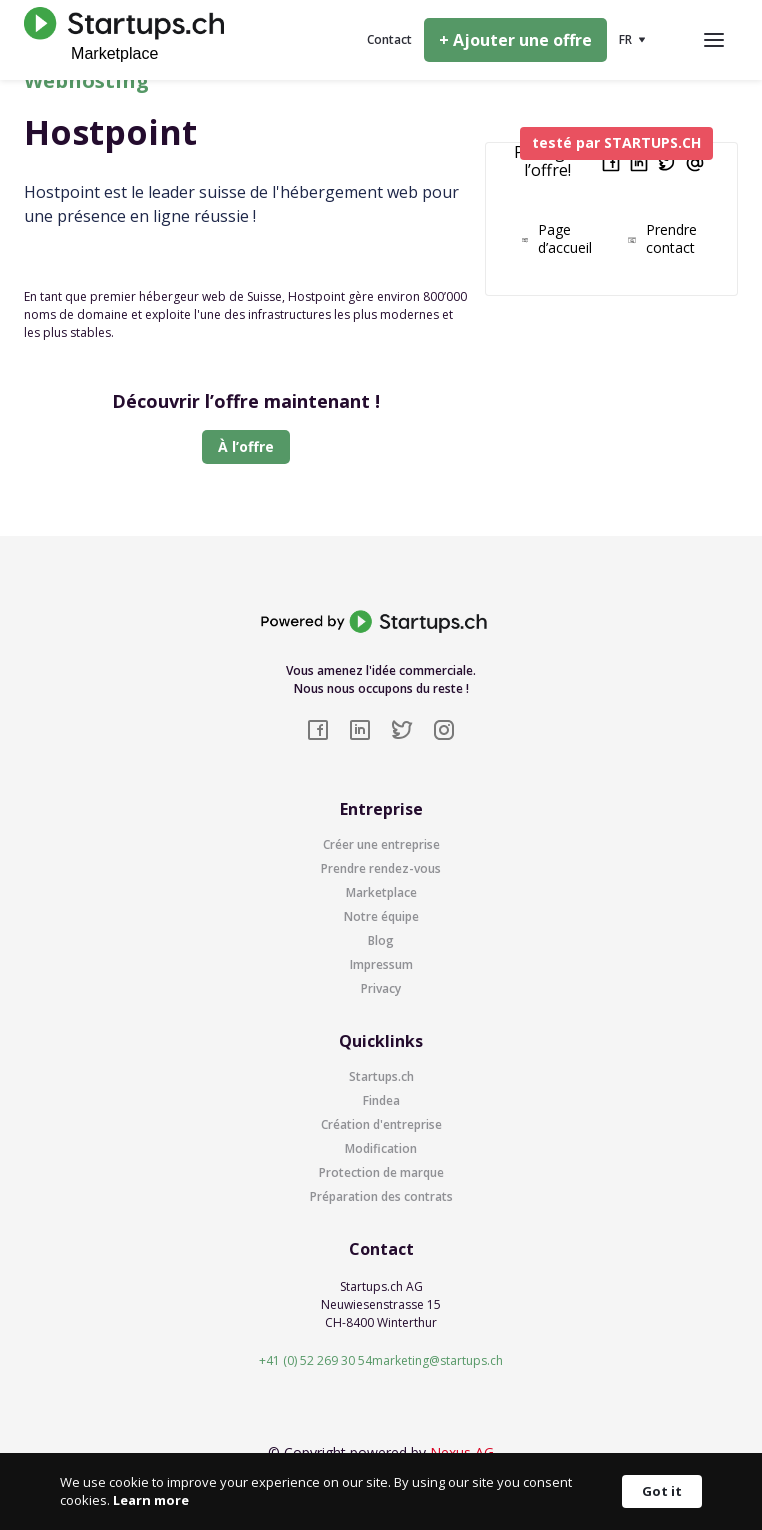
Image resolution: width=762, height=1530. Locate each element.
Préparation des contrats (381, 1196)
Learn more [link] (151, 1500)
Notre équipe (381, 916)
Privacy (381, 988)
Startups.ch (381, 1076)
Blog (381, 940)
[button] (632, 40)
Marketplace (381, 892)
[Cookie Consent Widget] (381, 1491)
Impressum (381, 964)
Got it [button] (662, 1491)
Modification (381, 1148)
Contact (389, 39)
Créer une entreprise (381, 844)
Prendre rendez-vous (381, 868)
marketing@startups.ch (437, 1360)
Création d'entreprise (381, 1124)
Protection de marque (381, 1172)
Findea (381, 1100)
